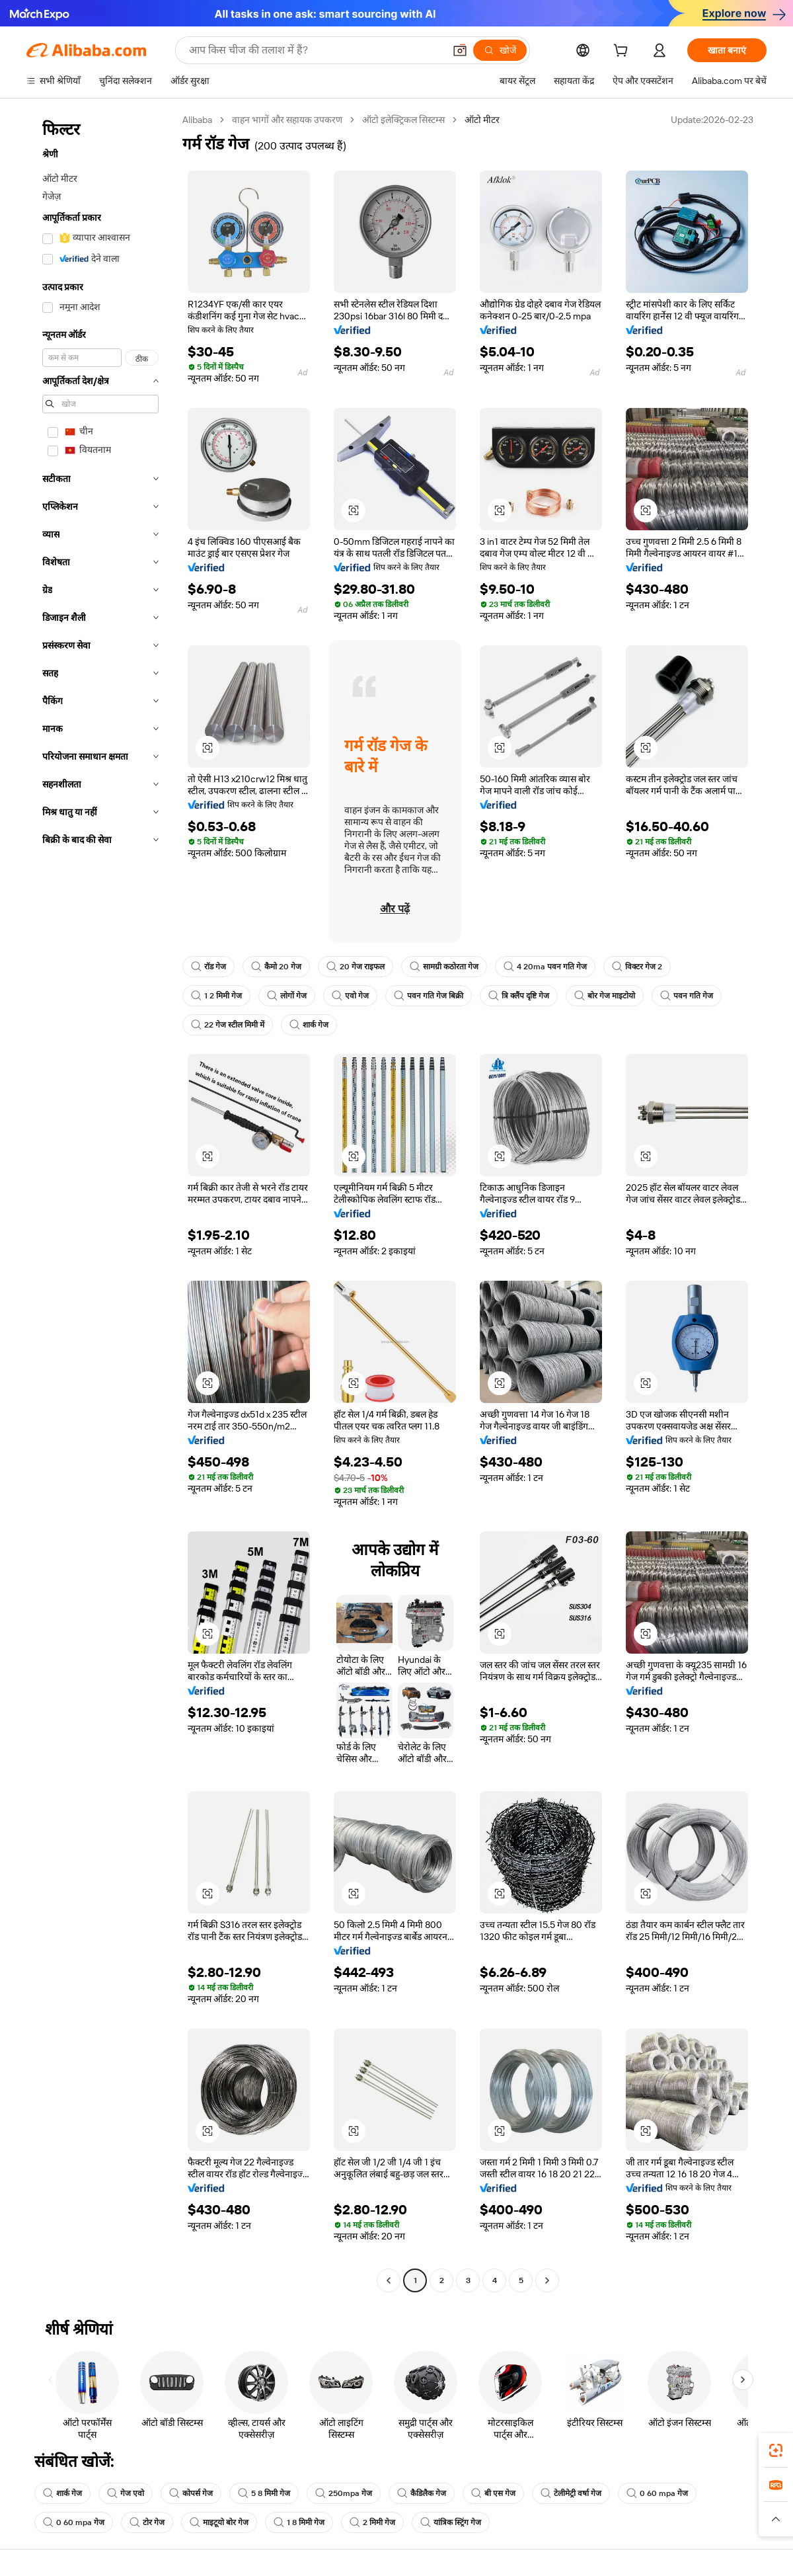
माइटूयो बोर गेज (219, 2522)
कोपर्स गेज (191, 2493)
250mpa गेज (343, 2493)
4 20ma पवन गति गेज (545, 966)
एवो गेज (350, 995)
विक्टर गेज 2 (637, 966)
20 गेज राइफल (355, 966)
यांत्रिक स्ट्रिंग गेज (450, 2522)
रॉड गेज (208, 966)
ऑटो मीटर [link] (482, 119)
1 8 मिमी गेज (299, 2522)
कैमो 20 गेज (276, 966)
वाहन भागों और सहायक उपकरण (287, 119)
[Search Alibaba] (315, 50)
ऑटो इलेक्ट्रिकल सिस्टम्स (403, 119)
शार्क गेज (308, 1025)
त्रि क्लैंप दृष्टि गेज (518, 995)
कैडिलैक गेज (421, 2493)
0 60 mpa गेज (657, 2493)
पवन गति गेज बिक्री (428, 995)
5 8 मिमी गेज (264, 2493)
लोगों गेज (287, 995)
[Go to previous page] (388, 2280)
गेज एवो (125, 2493)
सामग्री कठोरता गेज (444, 966)
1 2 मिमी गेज (216, 995)
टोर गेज (147, 2522)
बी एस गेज (493, 2493)
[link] (776, 2450)
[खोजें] (500, 50)
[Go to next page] (547, 2280)
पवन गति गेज (686, 995)
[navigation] (100, 1202)
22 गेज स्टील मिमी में (227, 1025)
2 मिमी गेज (372, 2522)
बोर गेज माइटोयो (604, 995)
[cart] (623, 52)
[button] (460, 50)
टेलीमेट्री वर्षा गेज (571, 2493)
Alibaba (197, 119)
